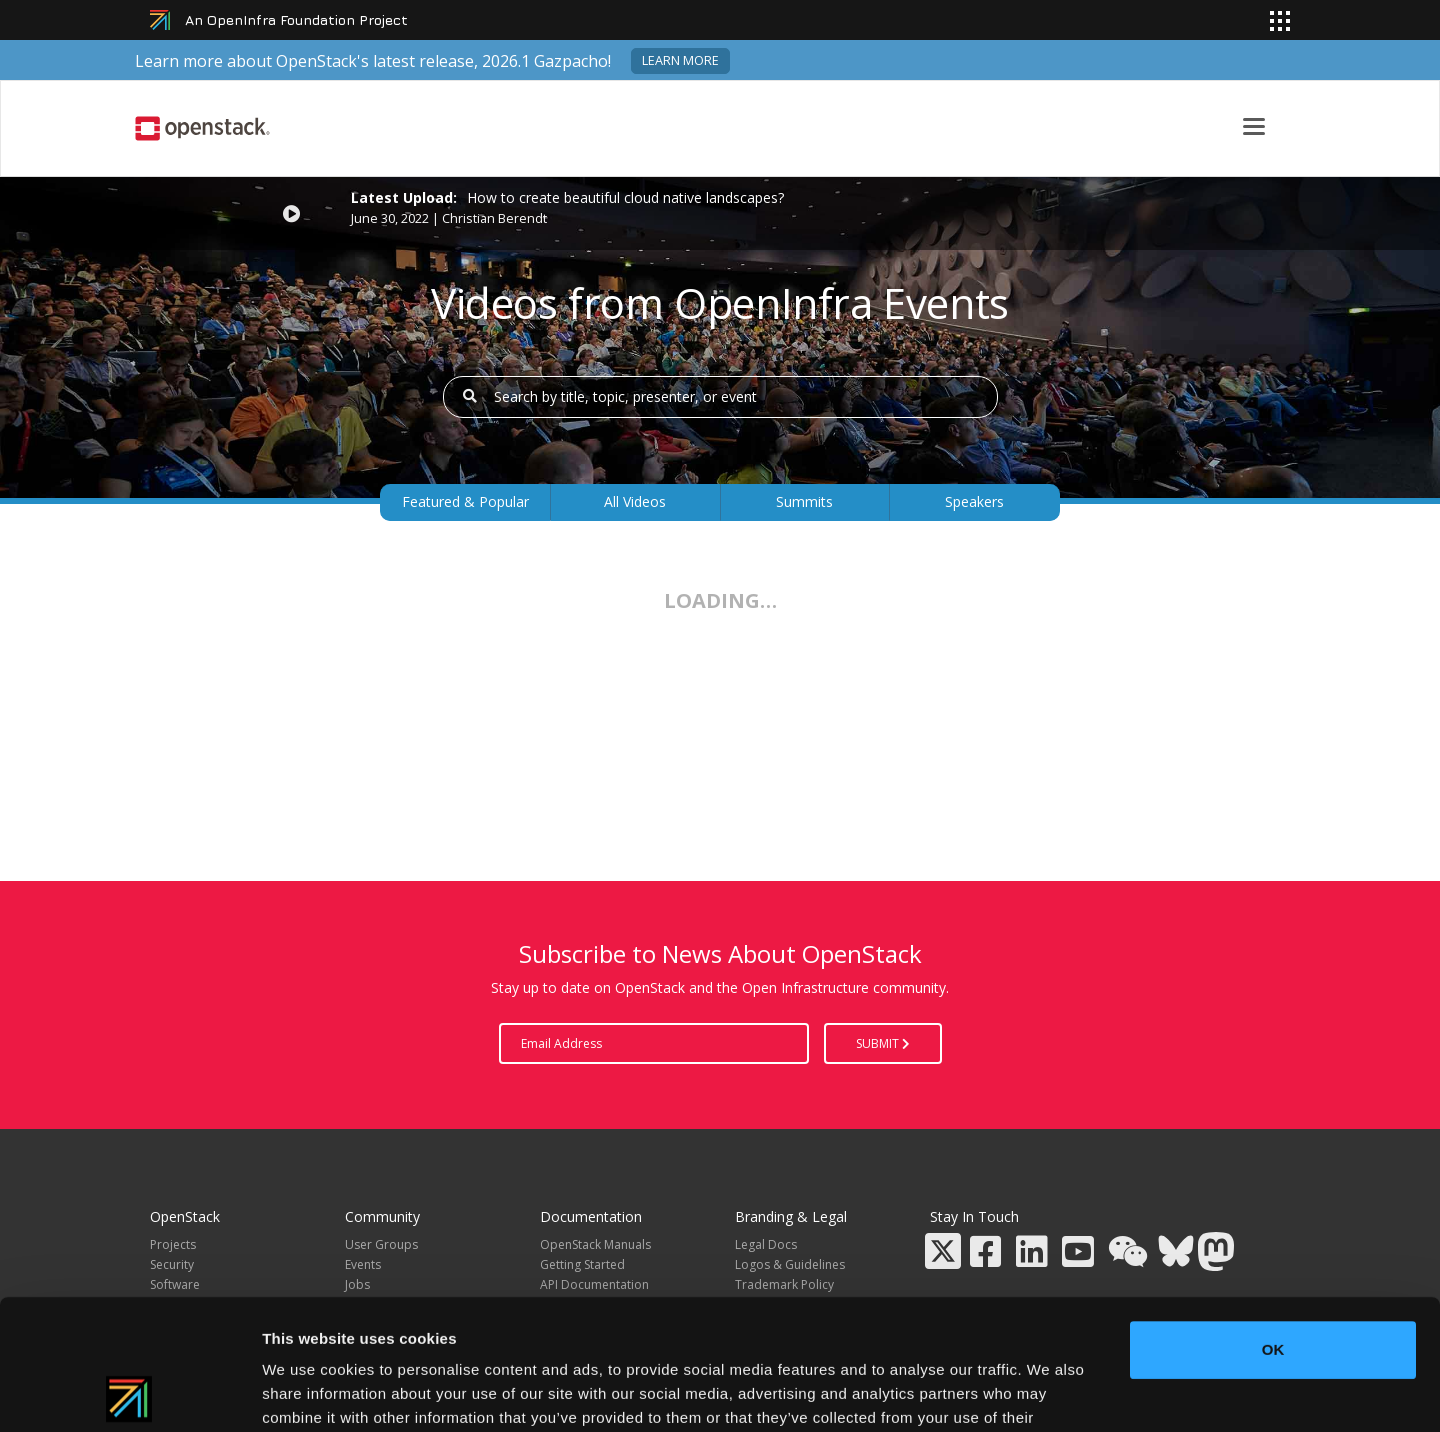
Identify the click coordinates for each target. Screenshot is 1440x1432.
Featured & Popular (465, 501)
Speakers (974, 501)
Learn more (680, 60)
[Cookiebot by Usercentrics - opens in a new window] (129, 1393)
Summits (804, 501)
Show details (1049, 1392)
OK (1273, 1219)
